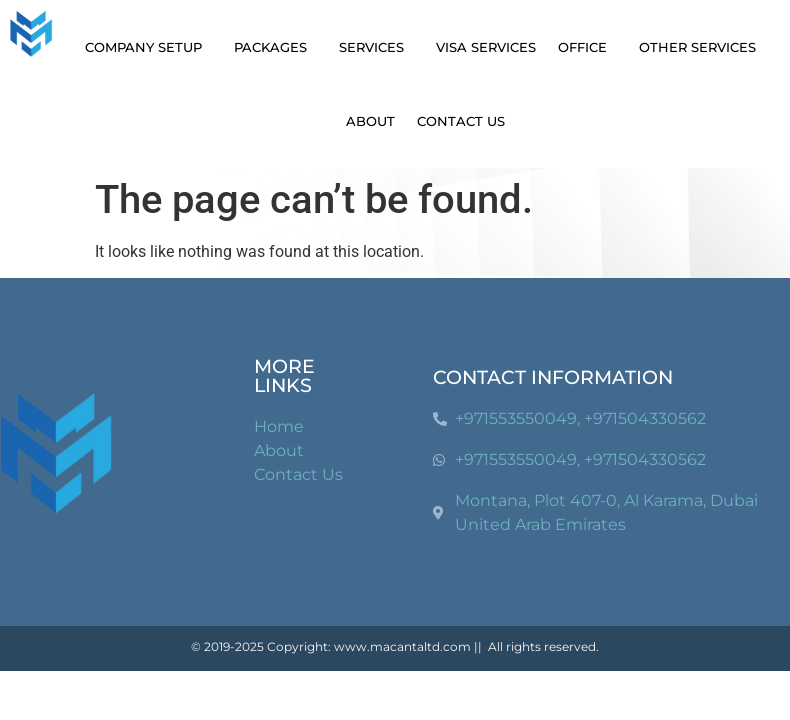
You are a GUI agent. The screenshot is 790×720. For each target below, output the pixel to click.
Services (376, 47)
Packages (275, 47)
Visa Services (486, 47)
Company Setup (148, 47)
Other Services (702, 47)
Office (587, 47)
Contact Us (461, 121)
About (370, 121)
